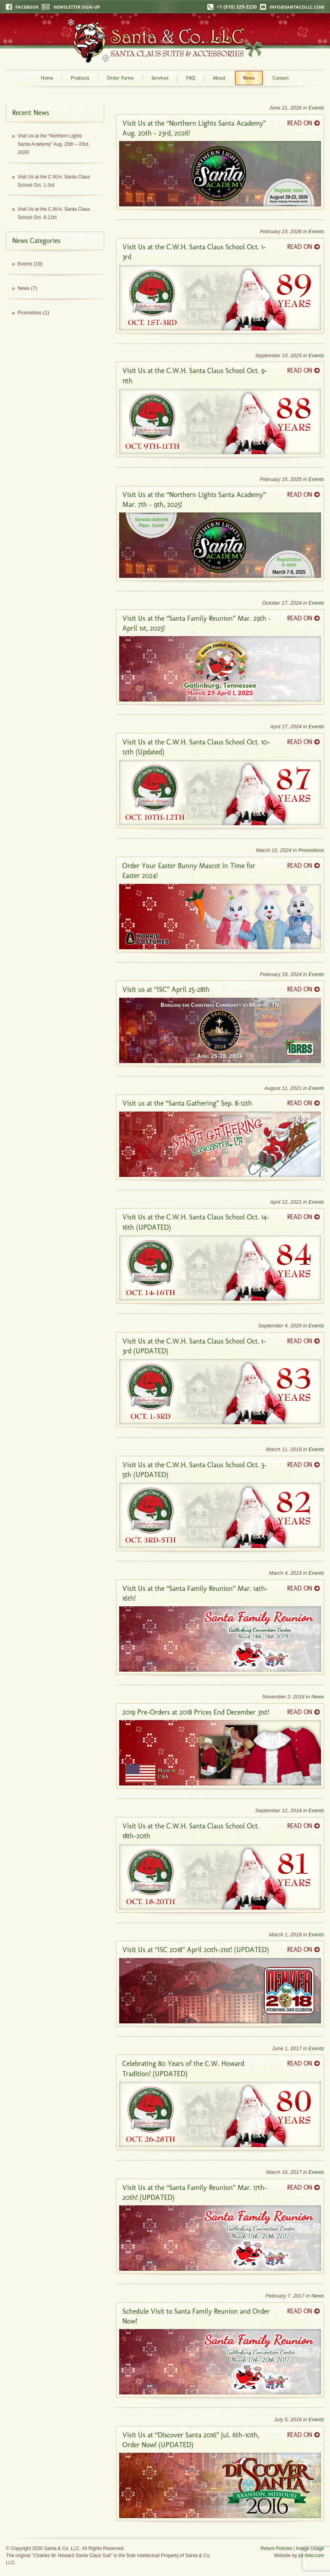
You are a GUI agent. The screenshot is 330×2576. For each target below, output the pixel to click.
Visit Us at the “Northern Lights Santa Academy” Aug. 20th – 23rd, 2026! (54, 144)
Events (316, 108)
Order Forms (120, 78)
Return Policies (276, 2548)
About (219, 78)
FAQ (190, 78)
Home (47, 78)
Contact (281, 78)
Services (159, 78)
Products (80, 78)
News (249, 78)
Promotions (311, 850)
